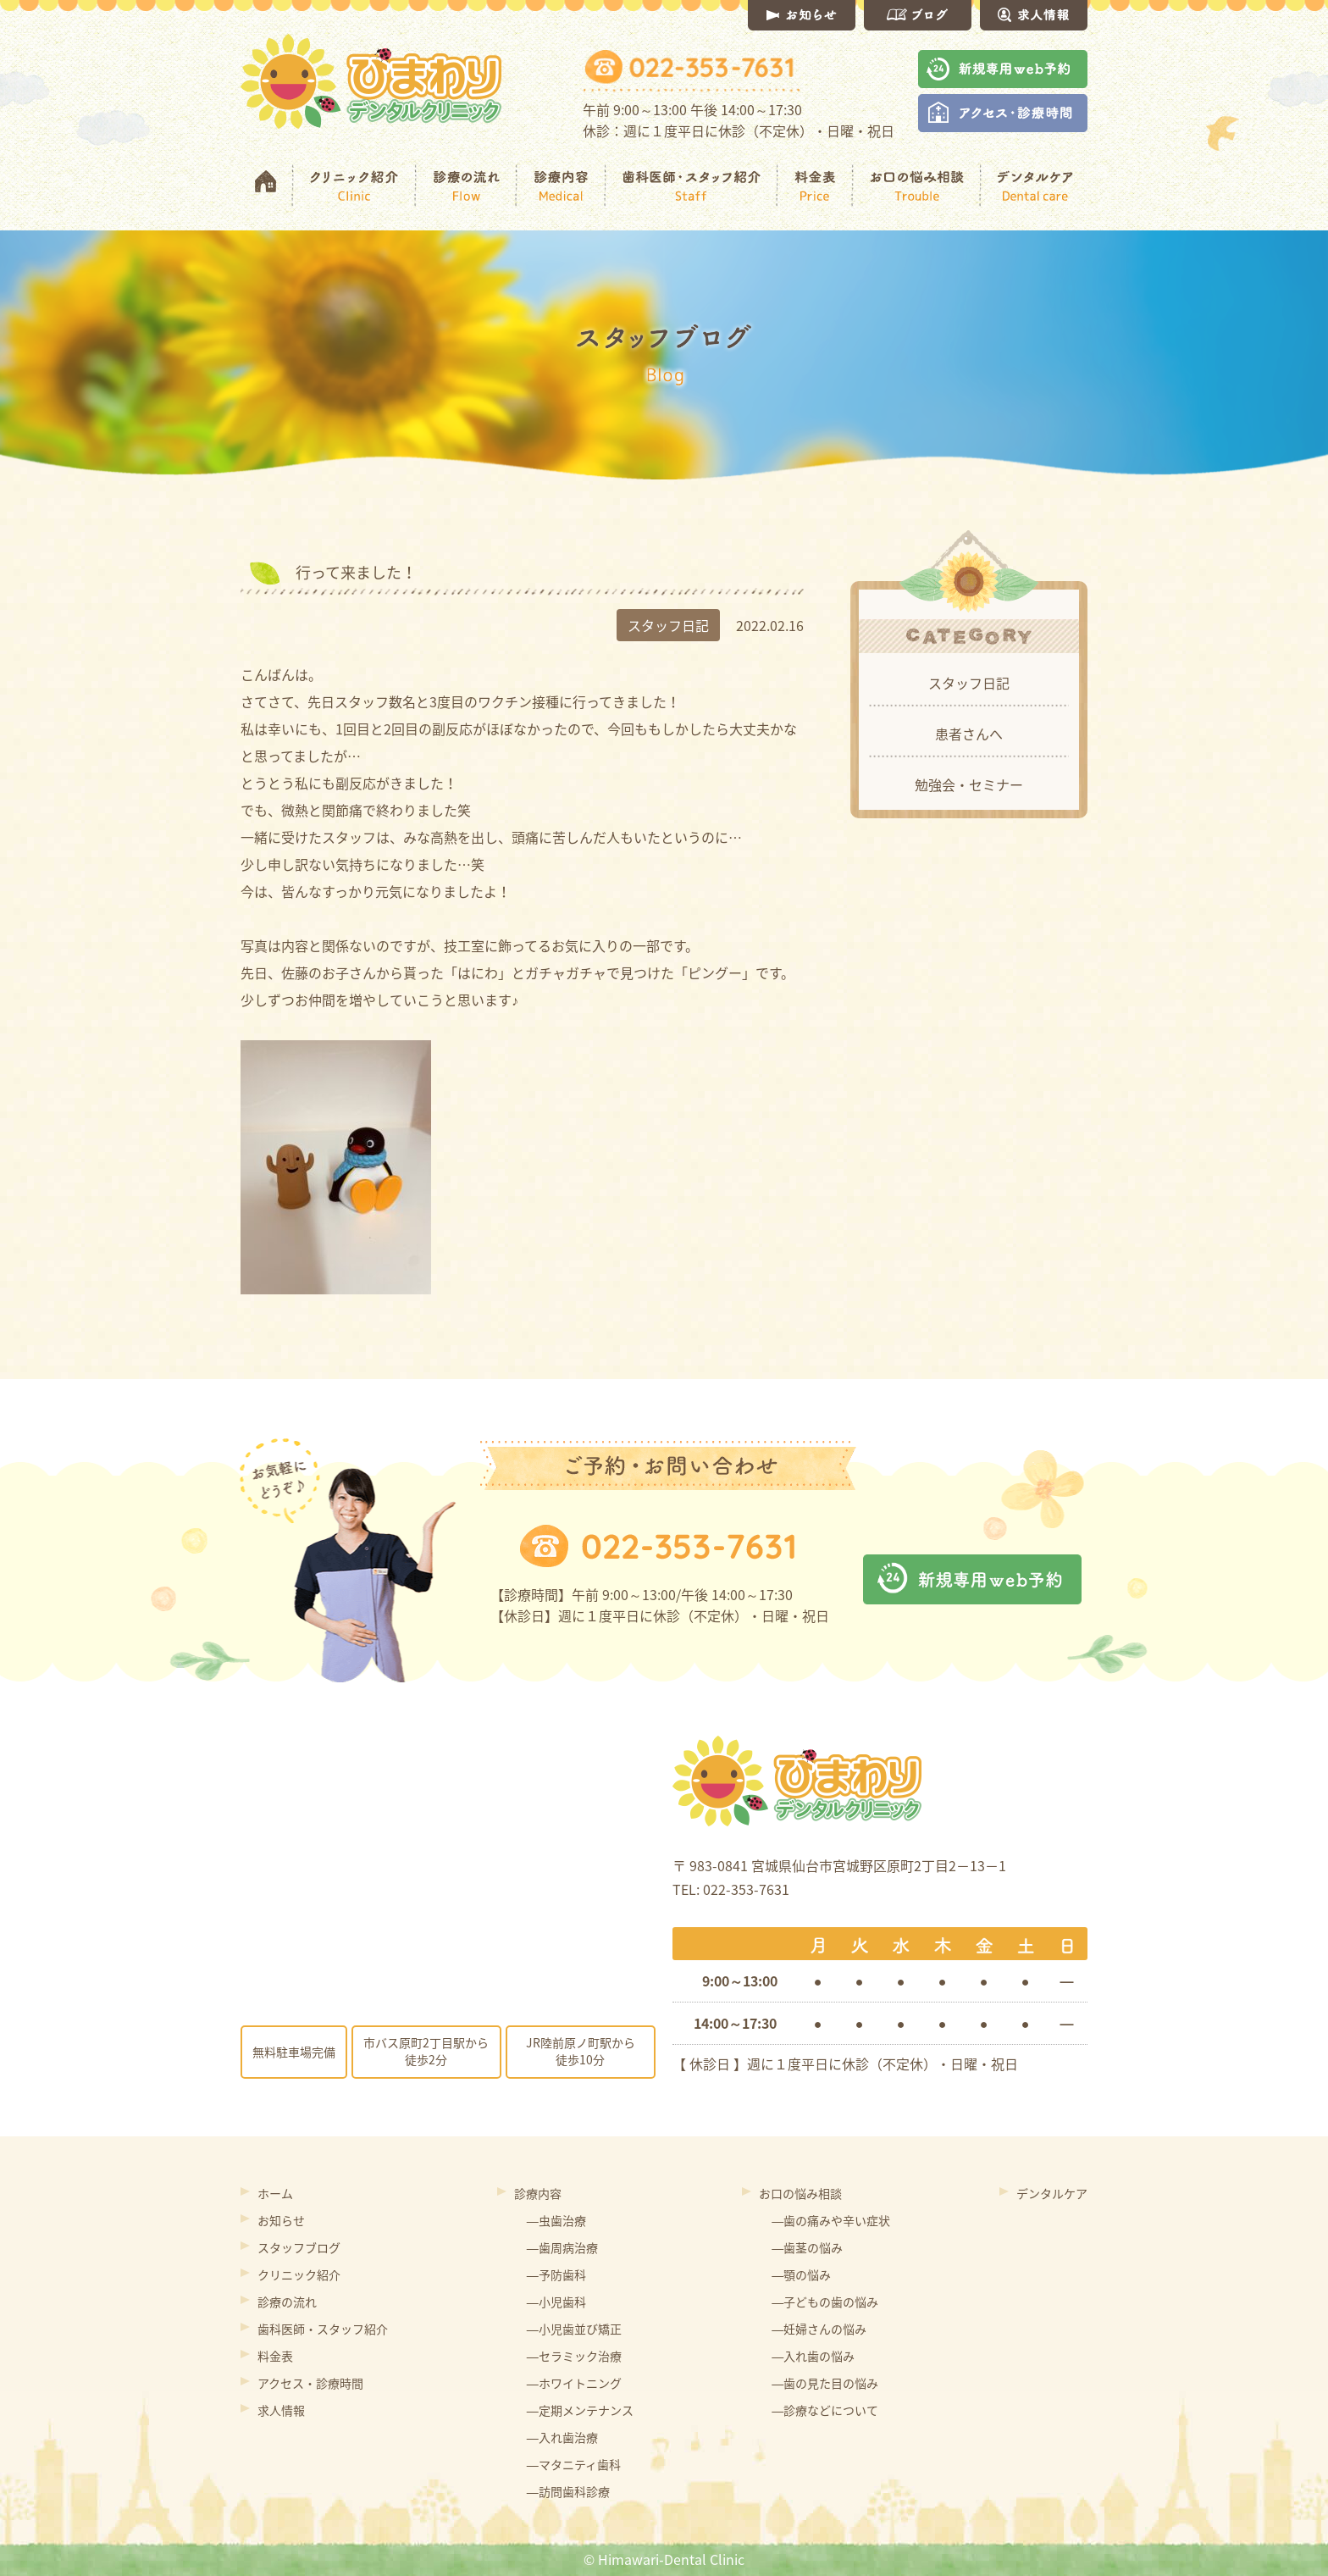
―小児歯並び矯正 (574, 2328)
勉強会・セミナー (969, 784)
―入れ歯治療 (562, 2437)
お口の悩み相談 (800, 2193)
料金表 (275, 2355)
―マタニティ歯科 (574, 2464)
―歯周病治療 (562, 2247)
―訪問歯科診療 (568, 2491)
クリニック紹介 (298, 2274)
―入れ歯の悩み (813, 2355)
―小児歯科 (556, 2301)
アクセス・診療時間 (310, 2382)
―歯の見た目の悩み (825, 2382)
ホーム (275, 2193)
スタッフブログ (298, 2247)
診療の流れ (287, 2301)
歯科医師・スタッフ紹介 (322, 2328)
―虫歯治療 (556, 2220)
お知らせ (281, 2220)
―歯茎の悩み (807, 2247)
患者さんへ (969, 733)
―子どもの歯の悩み (825, 2301)
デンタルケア (1051, 2193)
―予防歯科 (556, 2274)
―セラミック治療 (574, 2355)
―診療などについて (825, 2409)
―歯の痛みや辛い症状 (831, 2220)
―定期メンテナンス (580, 2409)
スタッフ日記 (969, 683)
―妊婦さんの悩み (819, 2328)
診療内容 (538, 2193)
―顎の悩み (801, 2274)
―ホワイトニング (574, 2382)
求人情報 (281, 2409)
